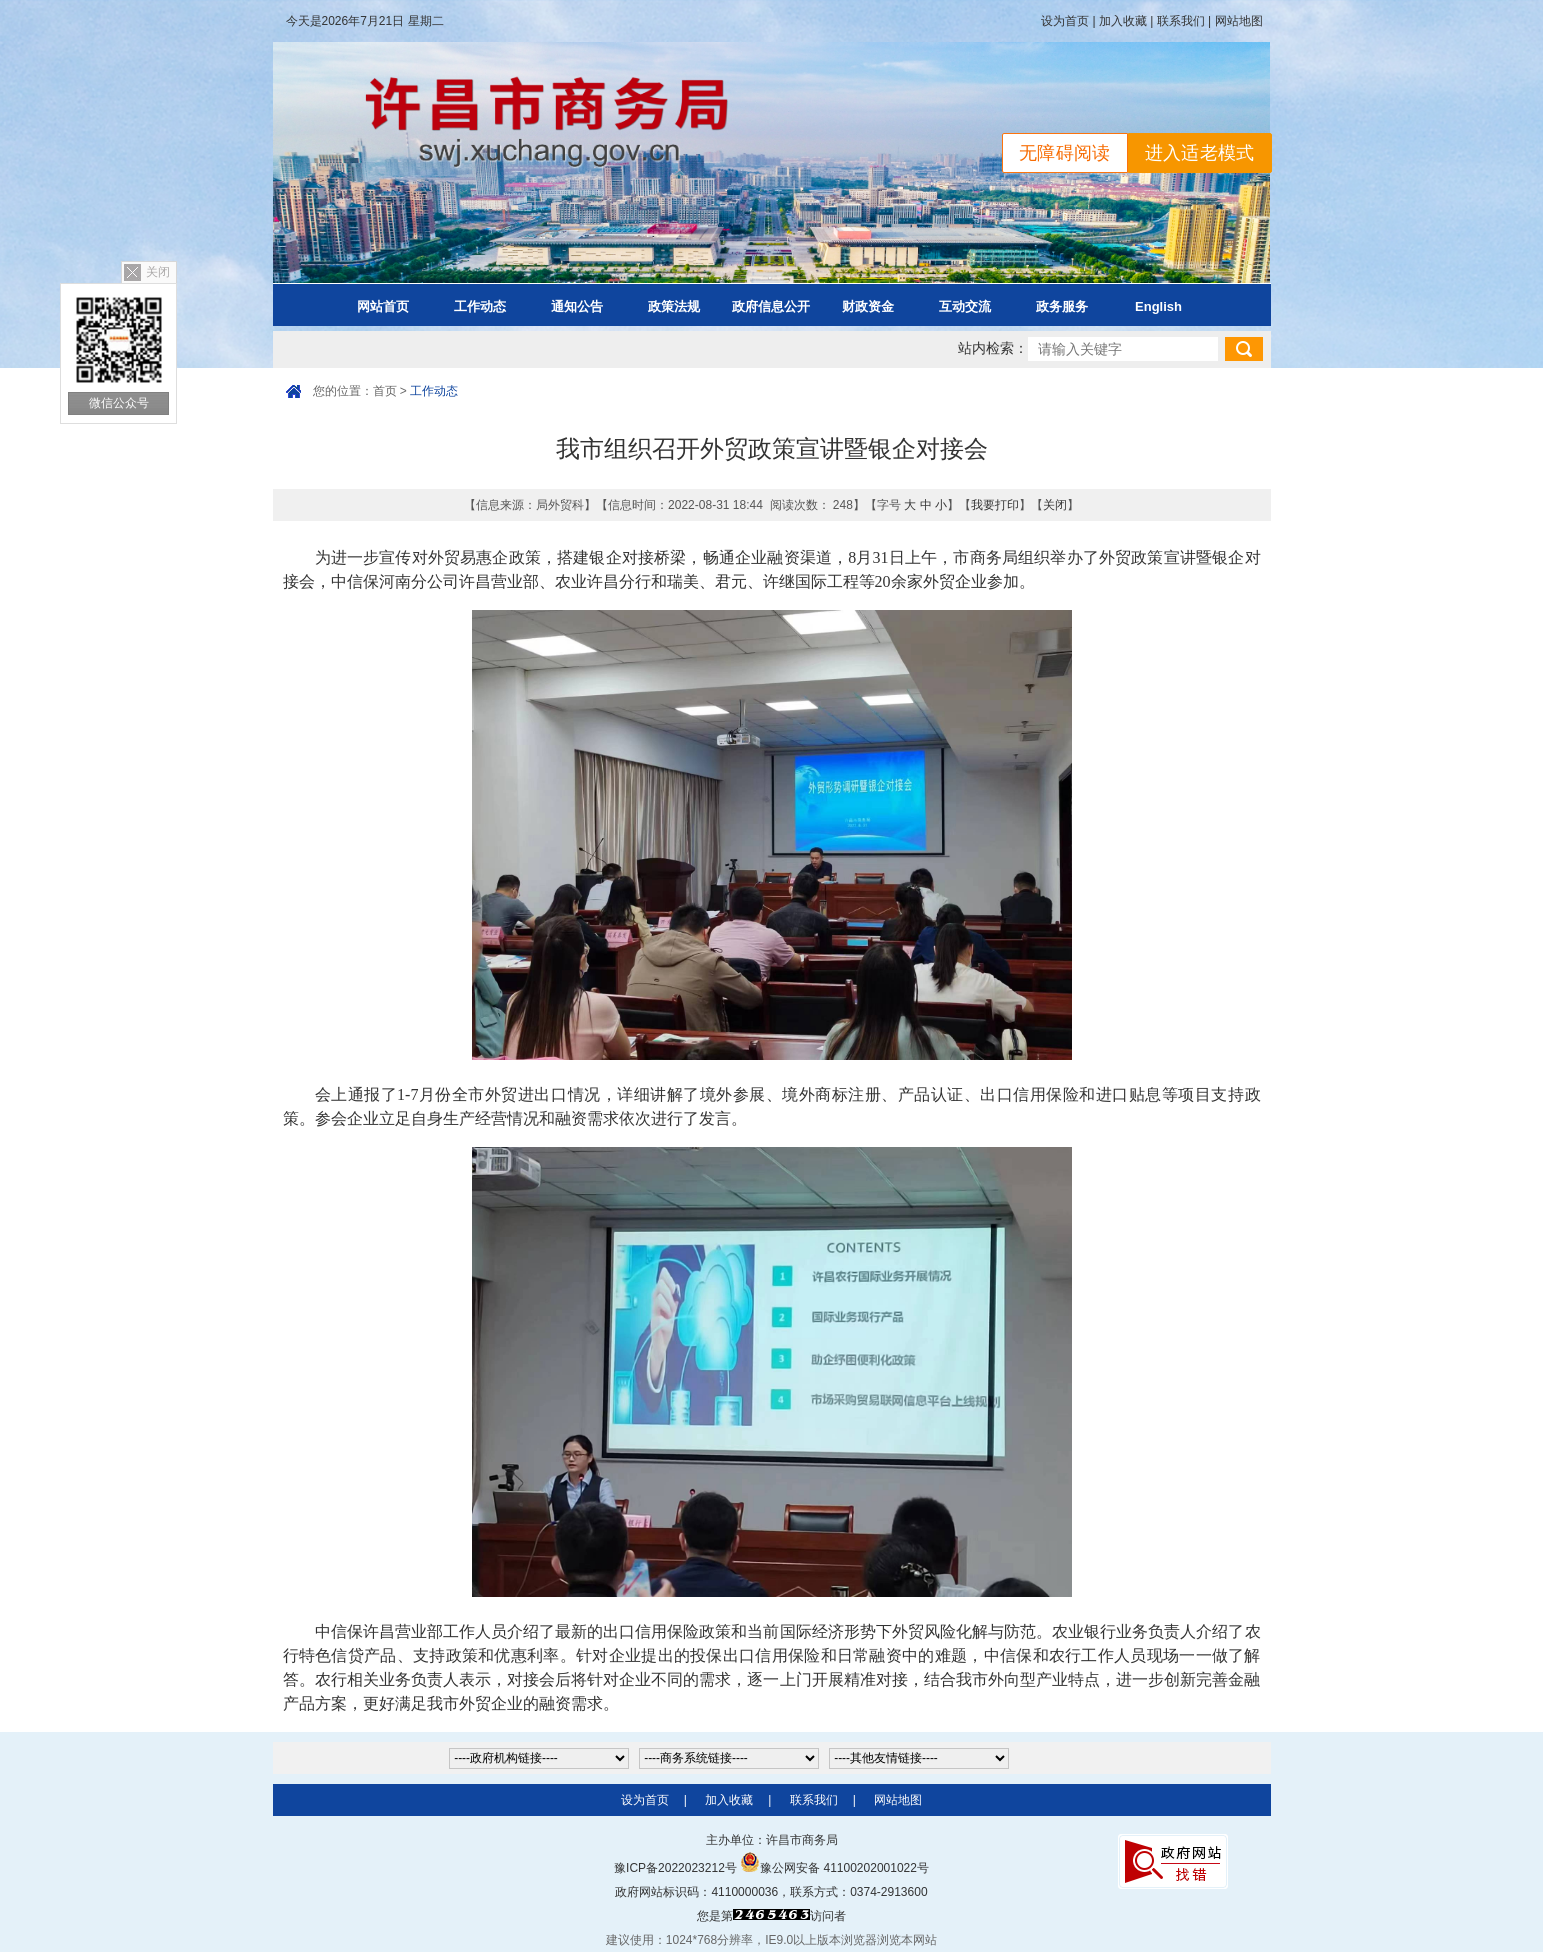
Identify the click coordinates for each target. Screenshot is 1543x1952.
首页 (385, 391)
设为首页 (1065, 21)
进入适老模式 (1200, 153)
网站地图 (1239, 21)
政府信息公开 (771, 306)
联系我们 (1181, 21)
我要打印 (995, 505)
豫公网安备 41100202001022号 (834, 1868)
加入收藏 (1123, 21)
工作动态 (480, 306)
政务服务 (1062, 306)
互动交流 (965, 306)
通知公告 (577, 306)
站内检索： (993, 348)
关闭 (158, 272)
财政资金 (868, 306)
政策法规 (674, 306)
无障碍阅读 (1065, 153)
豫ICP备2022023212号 (675, 1868)
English (1158, 306)
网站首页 (383, 306)
